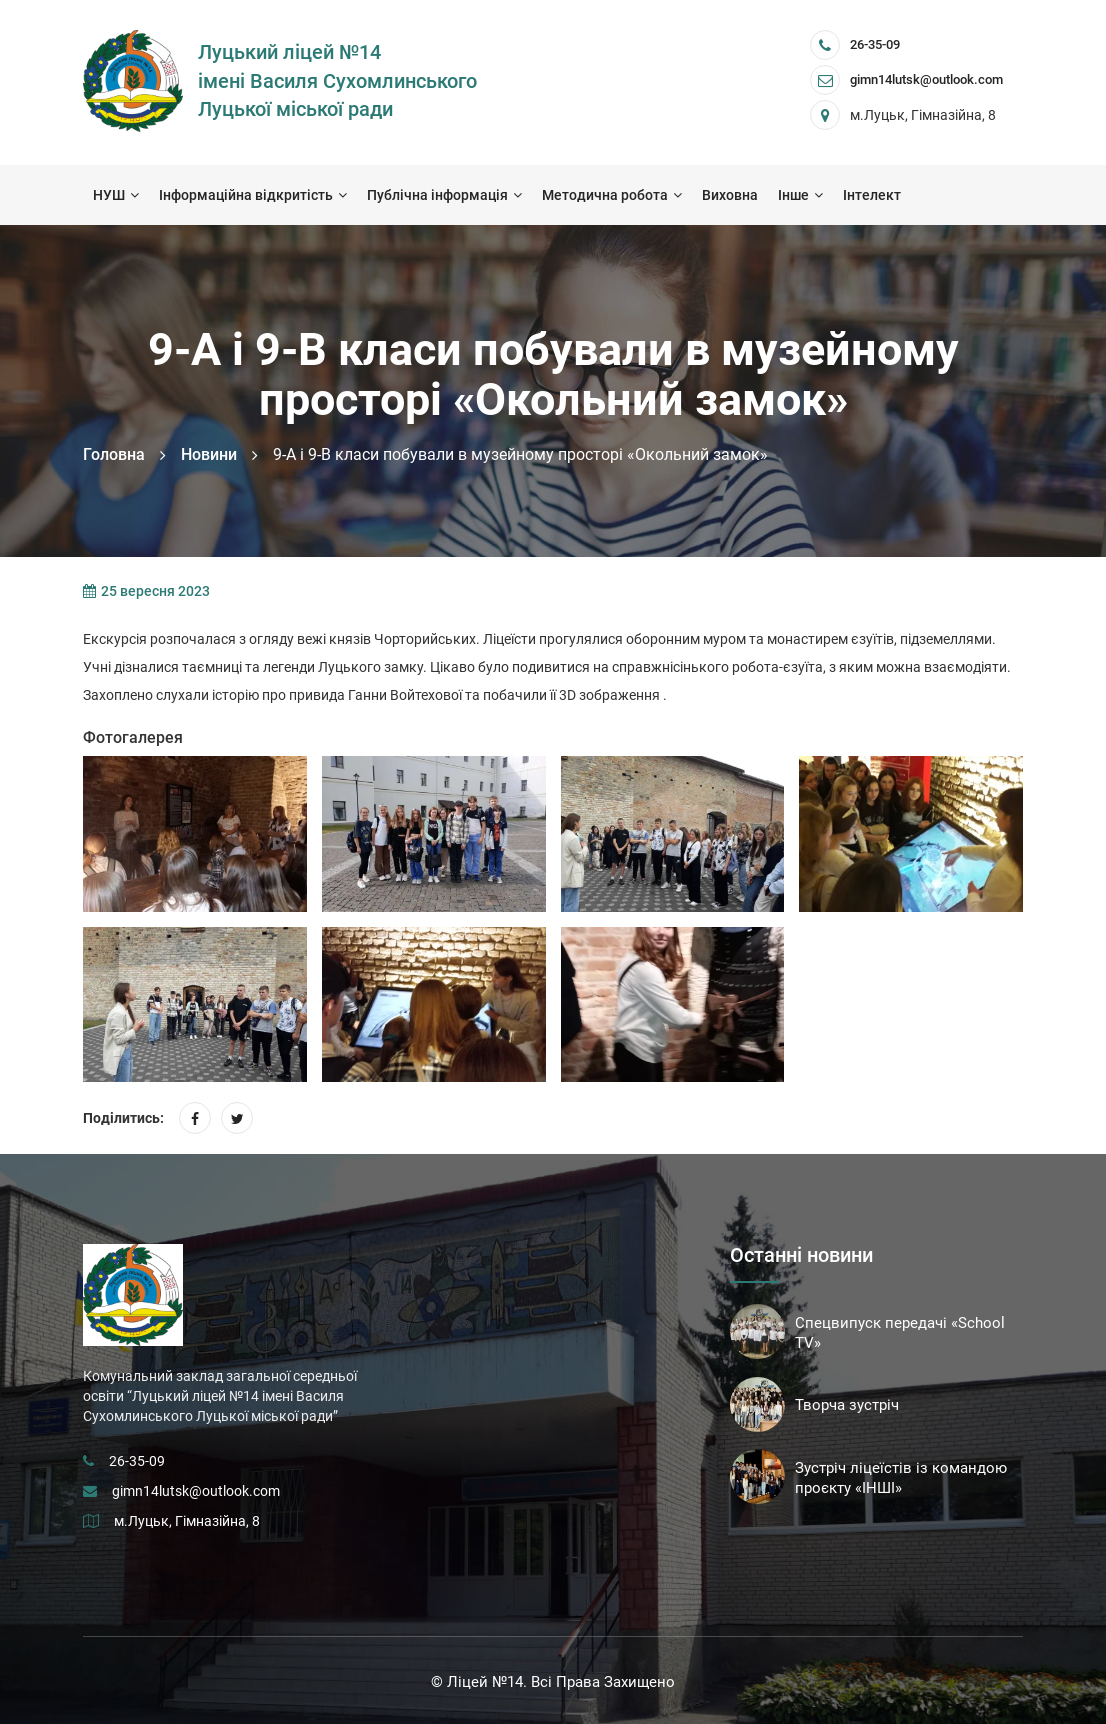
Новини (209, 454)
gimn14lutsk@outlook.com (196, 1491)
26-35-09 (875, 44)
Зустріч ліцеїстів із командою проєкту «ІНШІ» (901, 1478)
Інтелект (872, 195)
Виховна (730, 195)
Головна (114, 454)
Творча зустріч (847, 1405)
